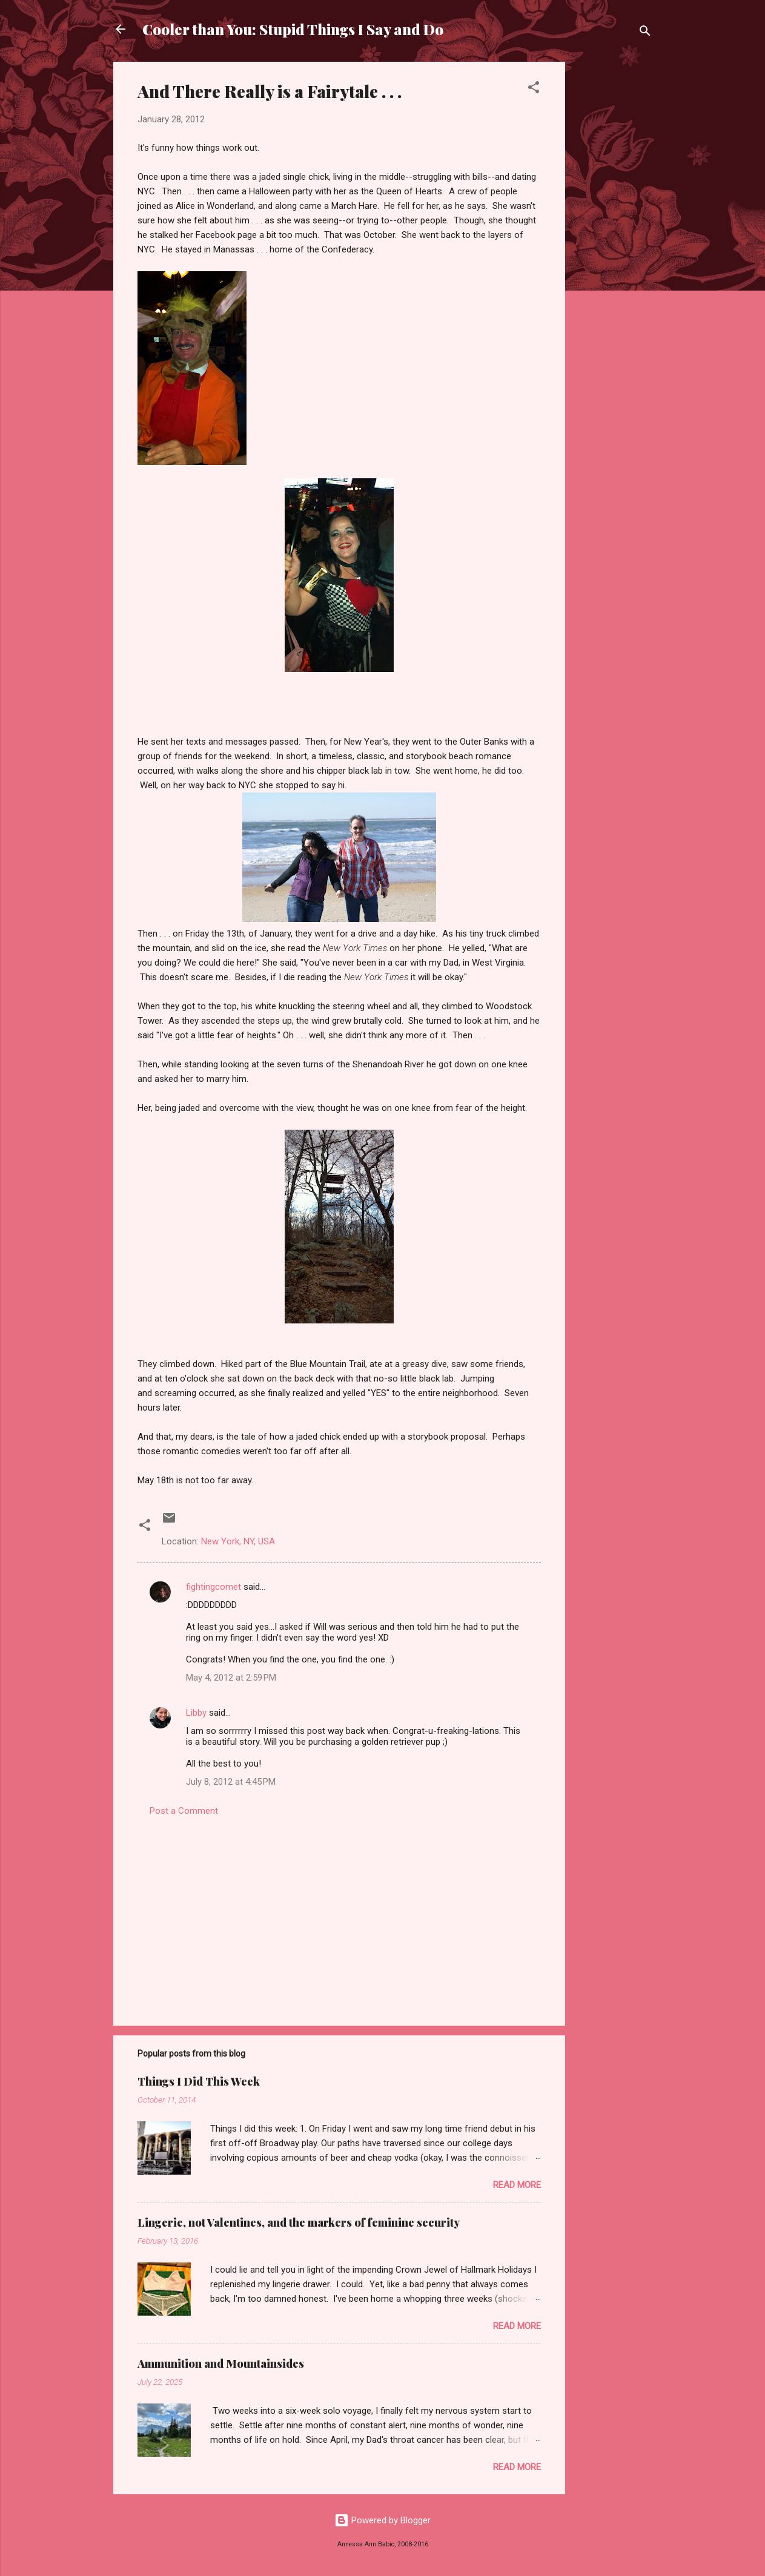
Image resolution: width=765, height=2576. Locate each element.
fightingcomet (213, 1586)
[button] (533, 89)
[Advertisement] (613, 243)
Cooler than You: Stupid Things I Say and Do (292, 29)
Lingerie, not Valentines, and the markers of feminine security (298, 2222)
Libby (196, 1712)
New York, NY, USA (238, 1541)
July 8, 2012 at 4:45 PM (231, 1781)
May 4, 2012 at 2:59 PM (231, 1677)
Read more (517, 2184)
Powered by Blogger (382, 2520)
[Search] (645, 33)
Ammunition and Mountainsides (220, 2363)
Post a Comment (184, 1810)
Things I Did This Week (198, 2081)
